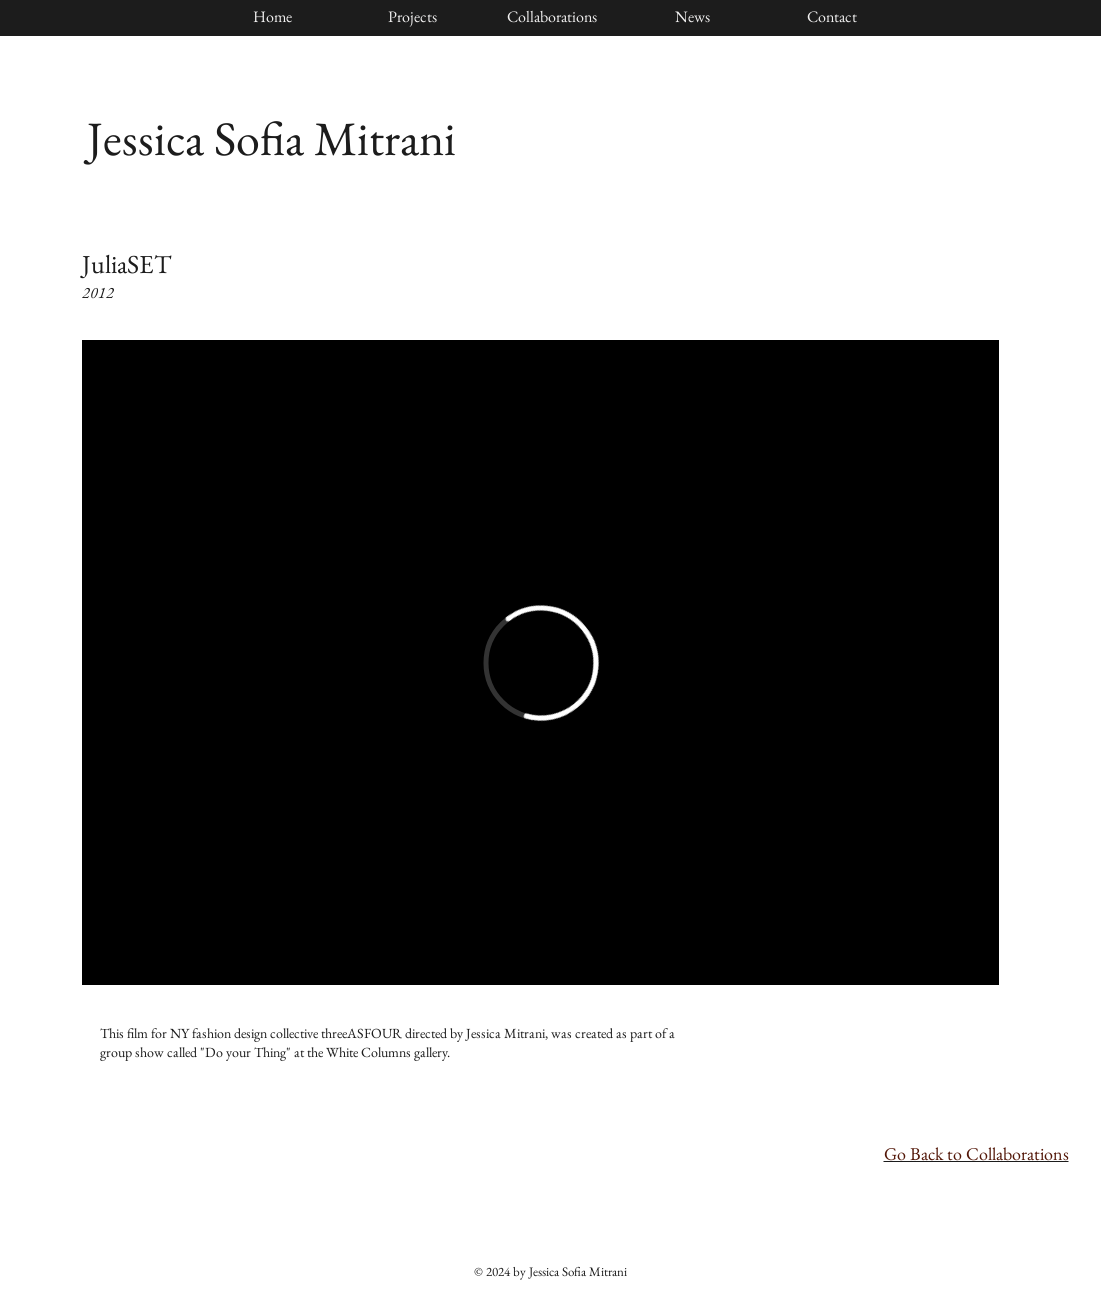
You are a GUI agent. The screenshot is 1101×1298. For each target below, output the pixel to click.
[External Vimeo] (540, 662)
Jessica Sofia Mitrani (271, 138)
